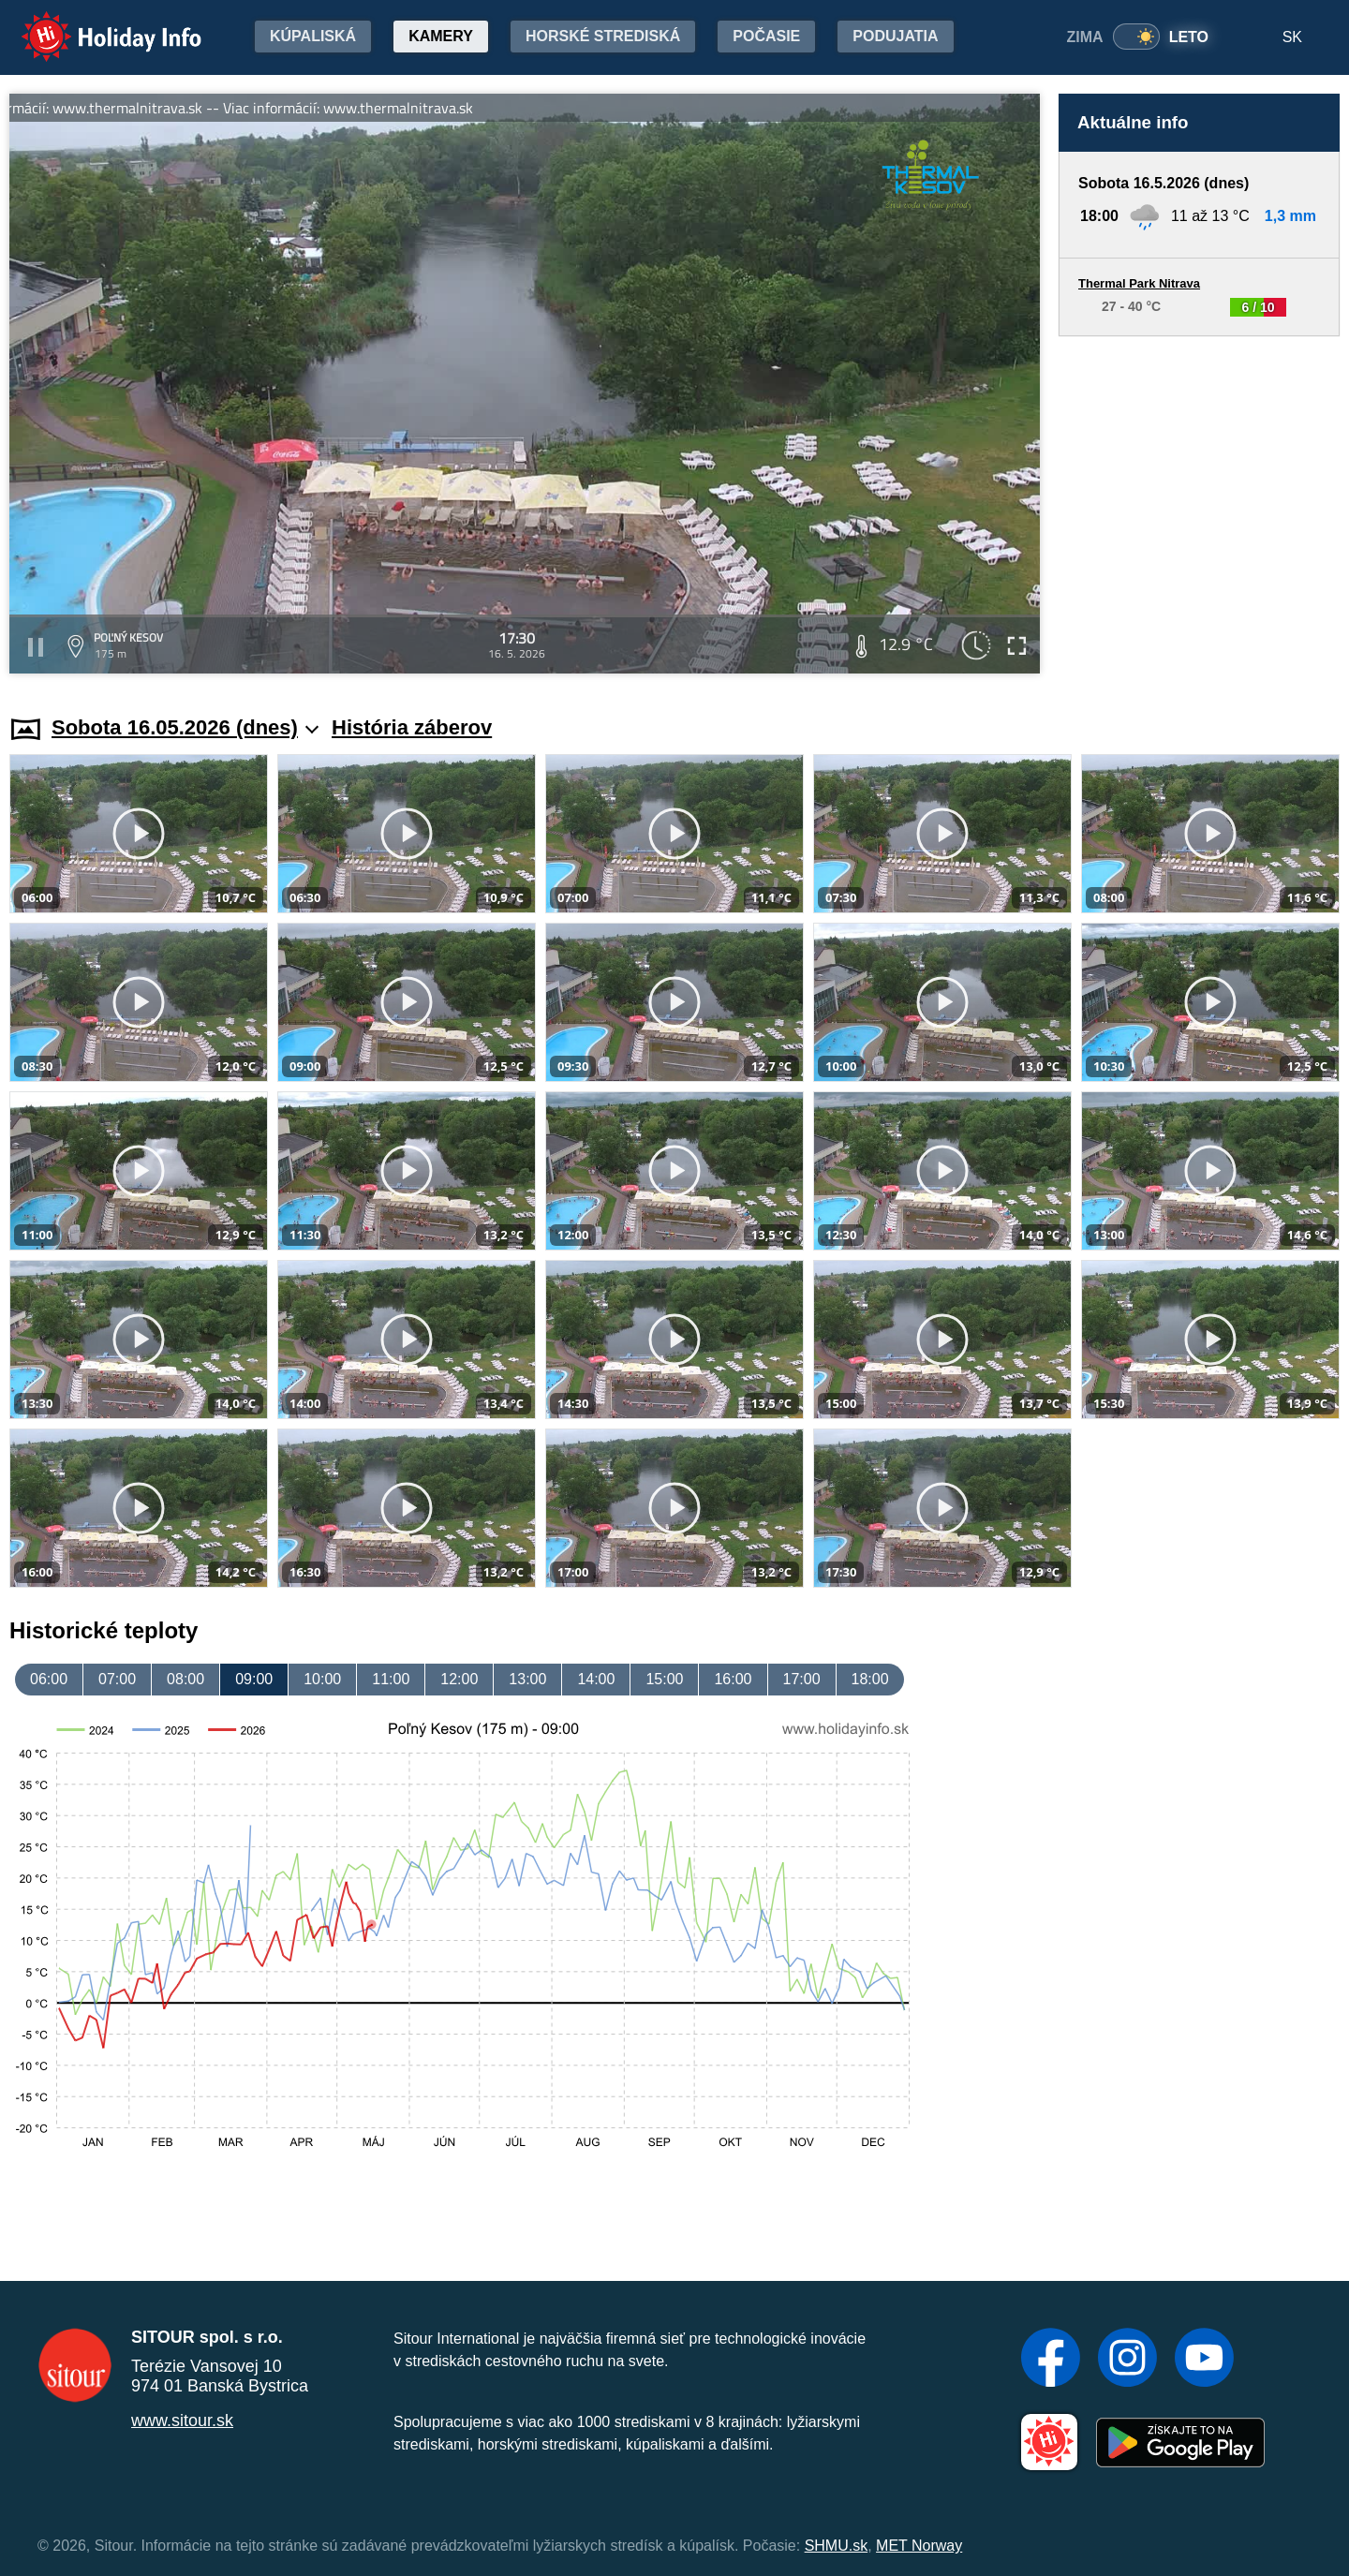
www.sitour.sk (182, 2420)
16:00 (732, 1679)
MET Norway (919, 2546)
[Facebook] (1050, 2359)
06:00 (48, 1679)
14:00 (596, 1679)
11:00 (390, 1679)
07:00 (117, 1679)
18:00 (870, 1679)
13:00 (527, 1679)
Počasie (766, 36)
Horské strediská (603, 36)
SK (1292, 37)
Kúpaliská (313, 36)
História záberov (412, 727)
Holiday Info (94, 23)
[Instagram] (1127, 2359)
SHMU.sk (836, 2546)
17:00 (802, 1679)
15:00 (664, 1679)
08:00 (185, 1679)
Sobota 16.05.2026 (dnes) (185, 727)
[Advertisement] (1199, 507)
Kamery (440, 36)
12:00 (459, 1679)
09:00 (254, 1679)
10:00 (322, 1679)
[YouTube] (1204, 2359)
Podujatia (895, 36)
